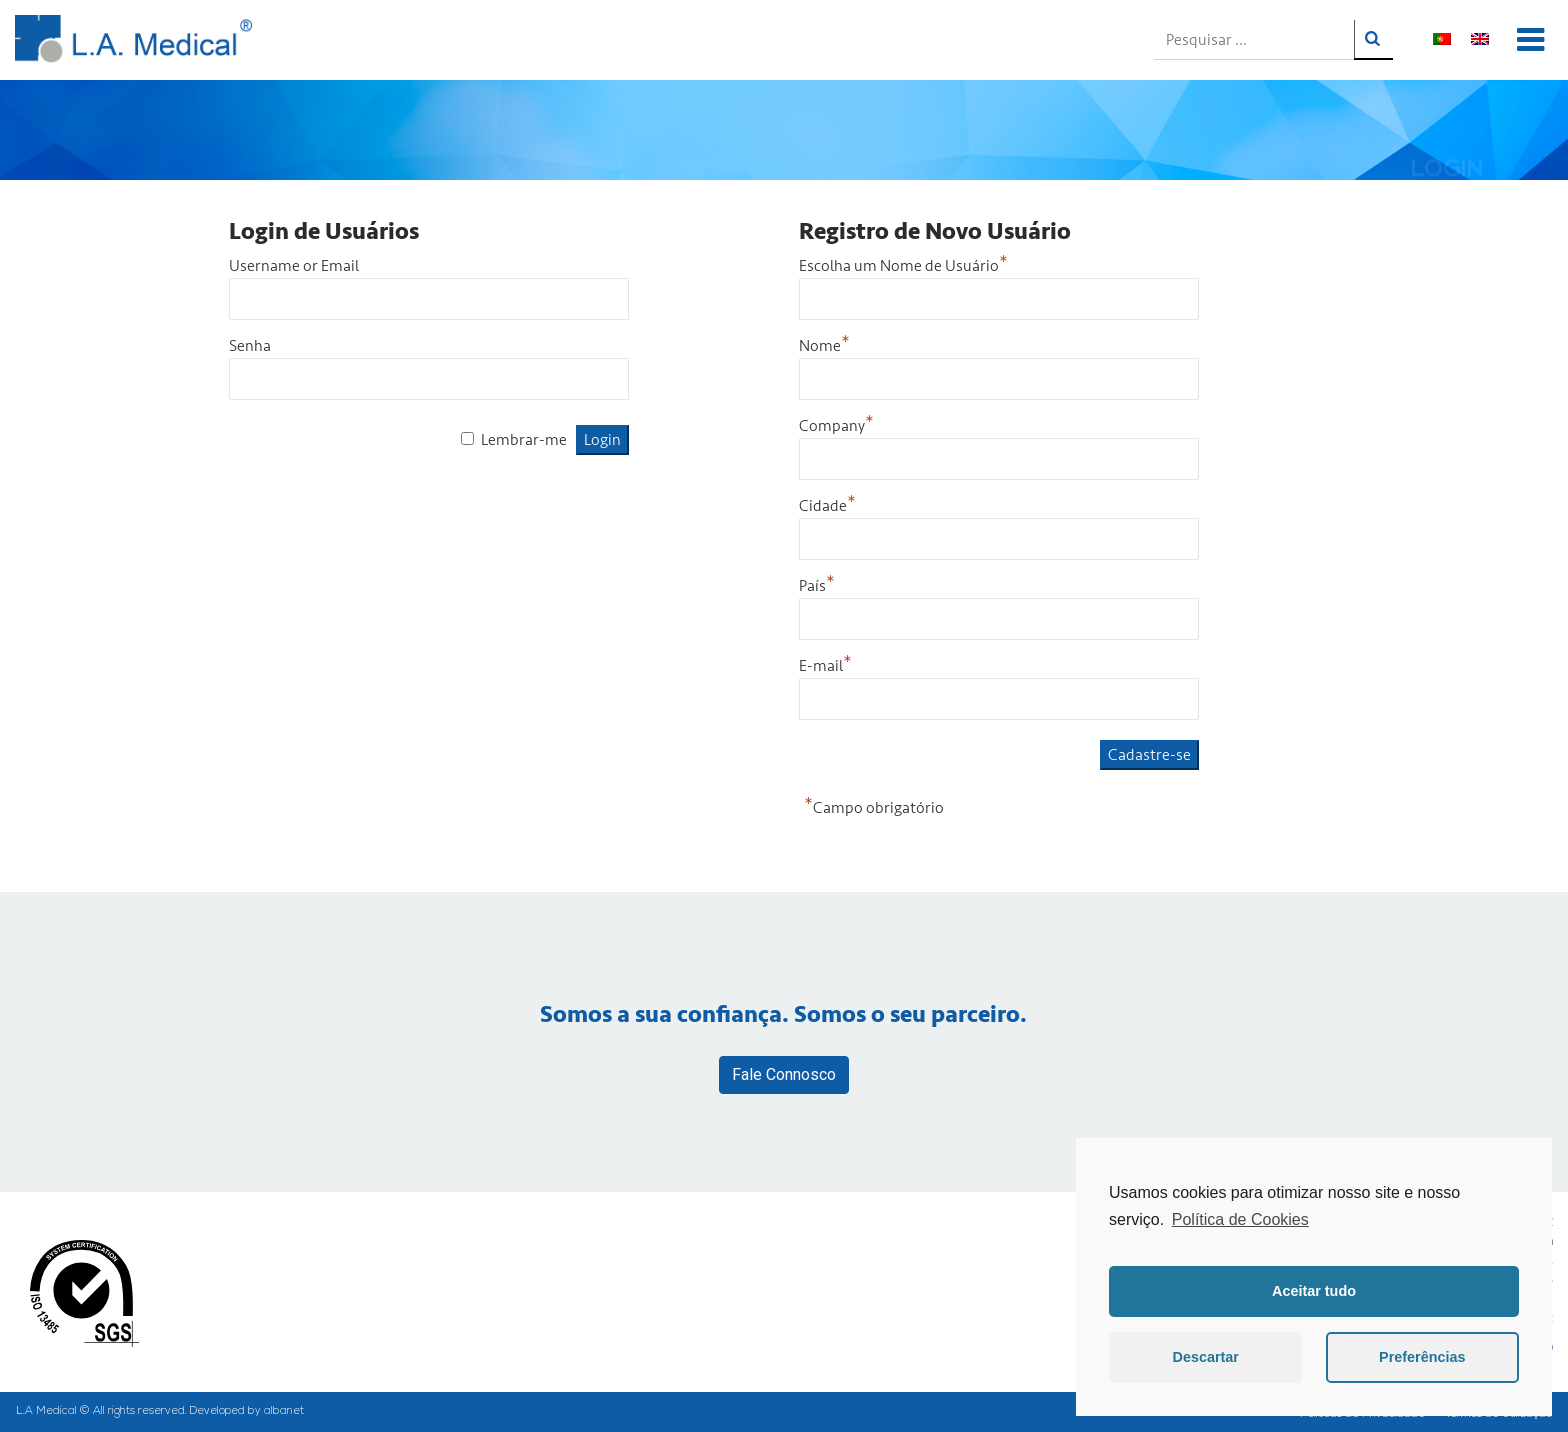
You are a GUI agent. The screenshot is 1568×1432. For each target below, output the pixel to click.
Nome (824, 346)
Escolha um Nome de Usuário (903, 266)
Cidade (827, 506)
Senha (250, 346)
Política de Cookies (1240, 1219)
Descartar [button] (1206, 1357)
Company (836, 426)
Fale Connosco (784, 1074)
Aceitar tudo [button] (1314, 1291)
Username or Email (294, 266)
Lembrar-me (524, 440)
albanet (284, 1411)
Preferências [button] (1422, 1357)
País (817, 586)
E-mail (825, 666)
